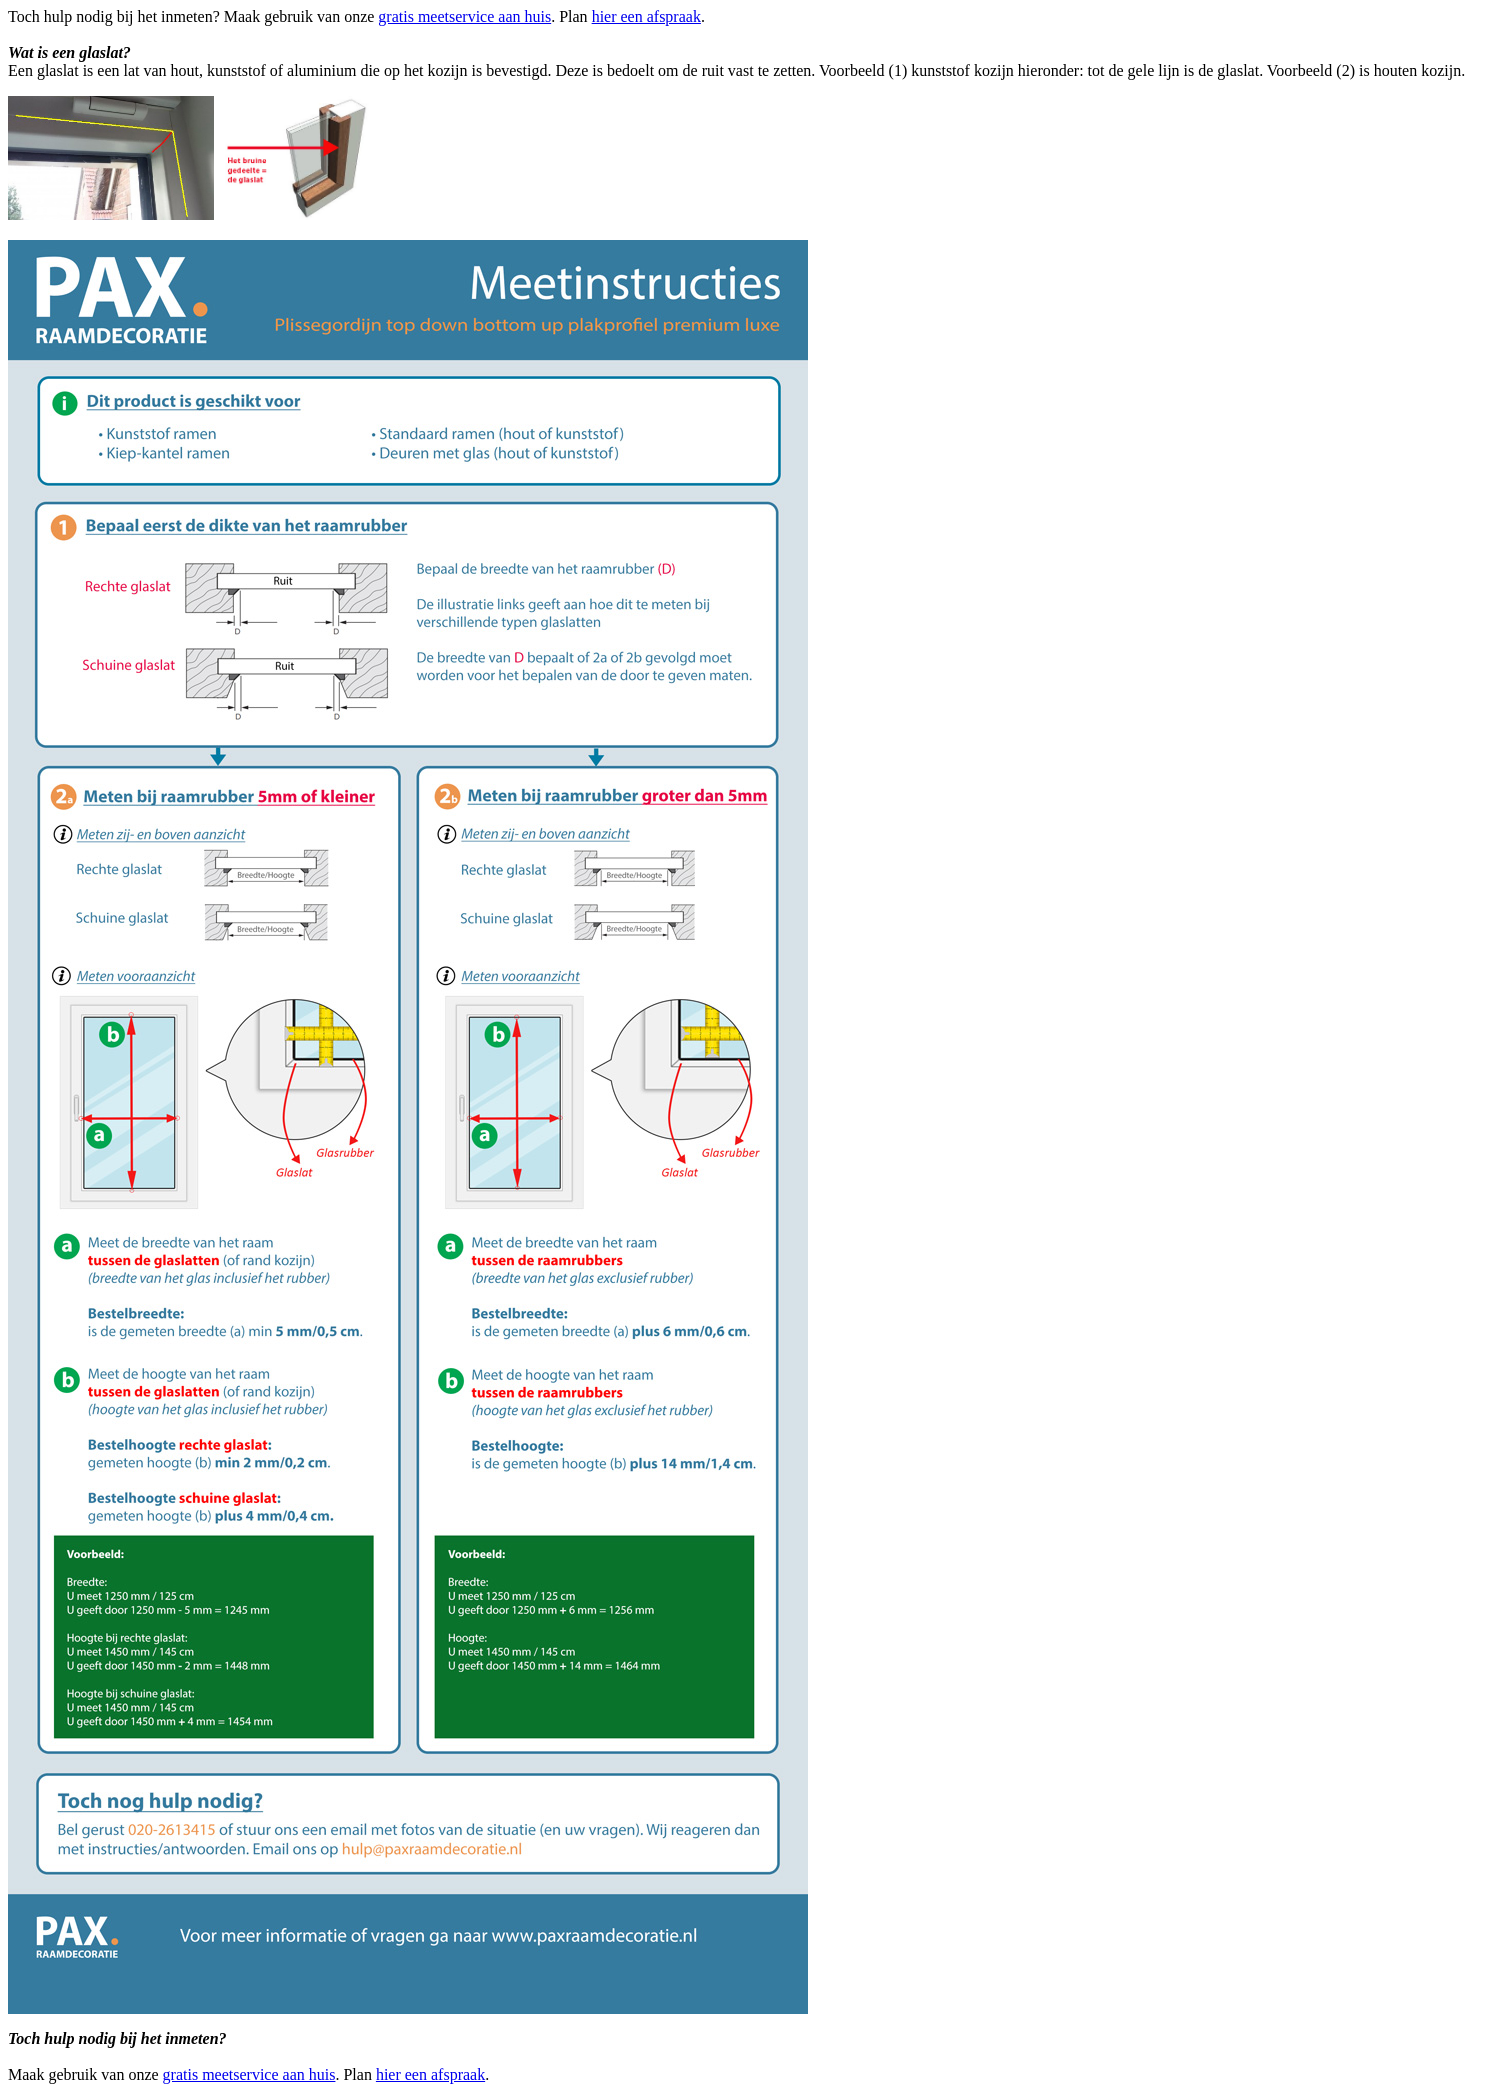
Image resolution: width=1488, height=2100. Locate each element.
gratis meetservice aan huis (464, 16)
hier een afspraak (646, 16)
